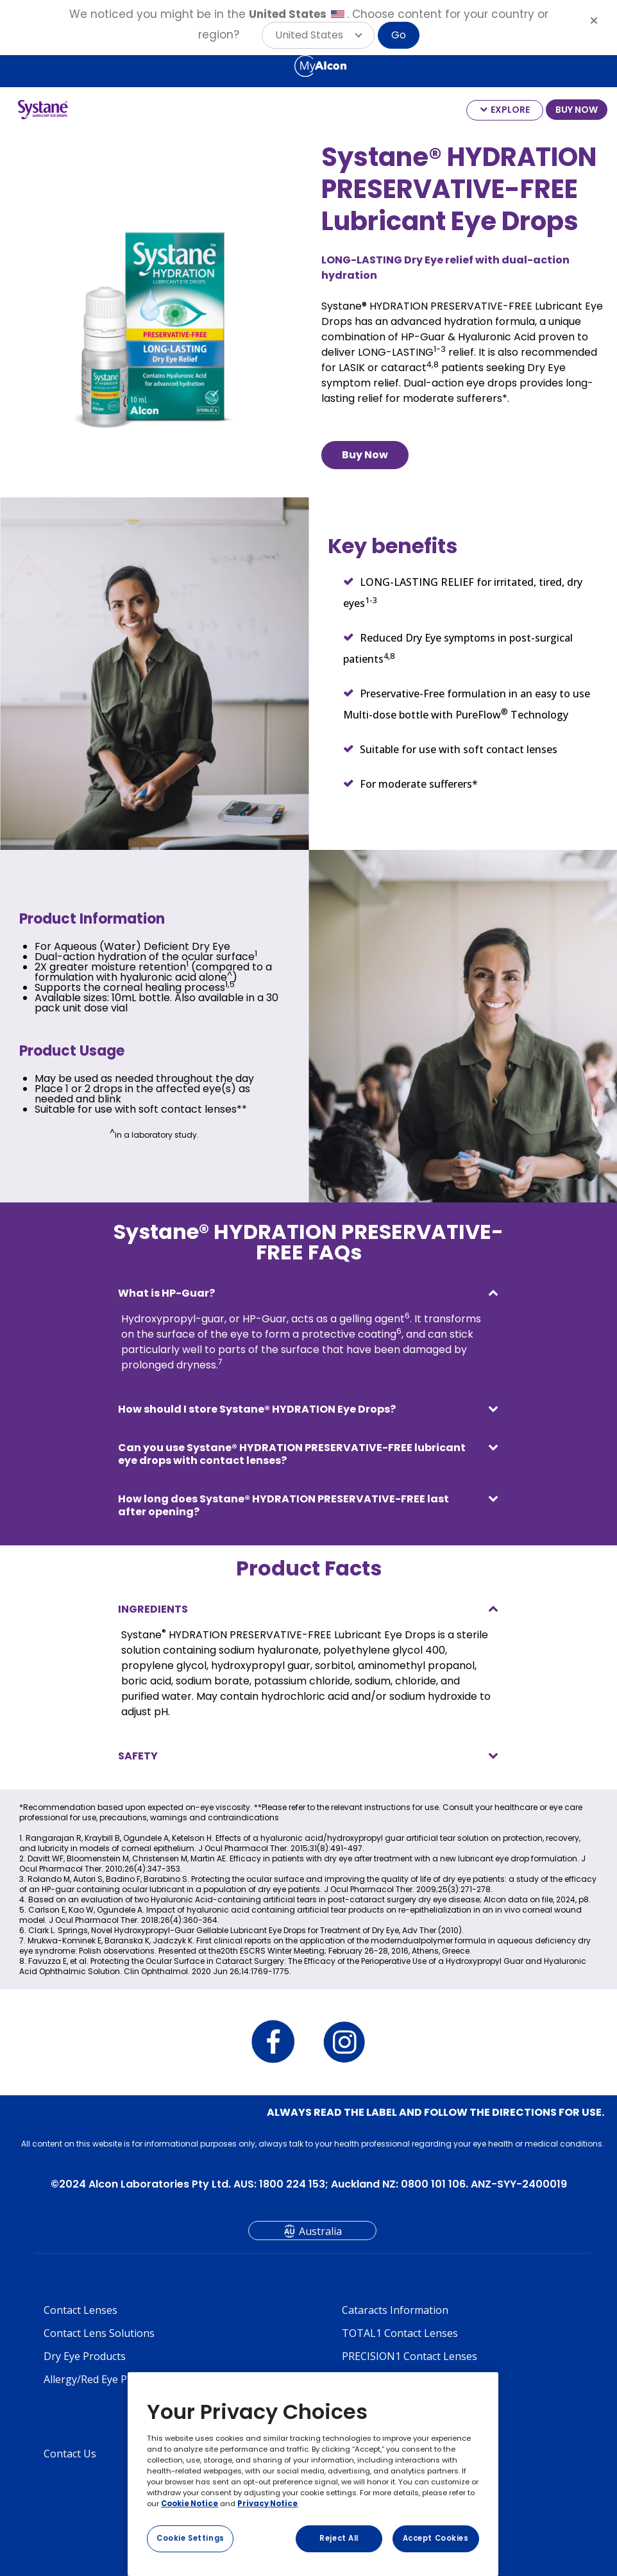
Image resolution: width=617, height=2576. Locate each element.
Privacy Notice (267, 2503)
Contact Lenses (80, 2310)
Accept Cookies (436, 2538)
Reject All (339, 2538)
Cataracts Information (395, 2310)
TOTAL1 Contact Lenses (400, 2333)
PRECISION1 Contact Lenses (409, 2356)
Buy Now (365, 454)
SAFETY (138, 1756)
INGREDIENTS (153, 1609)
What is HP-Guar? (166, 1293)
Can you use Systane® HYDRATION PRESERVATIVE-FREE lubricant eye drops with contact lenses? (292, 1454)
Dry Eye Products (85, 2356)
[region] (313, 2474)
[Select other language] (12, 65)
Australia (320, 2231)
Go (398, 35)
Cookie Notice (189, 2503)
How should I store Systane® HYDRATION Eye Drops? (257, 1409)
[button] (318, 35)
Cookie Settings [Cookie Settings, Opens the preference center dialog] (190, 2538)
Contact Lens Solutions (99, 2333)
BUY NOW (576, 109)
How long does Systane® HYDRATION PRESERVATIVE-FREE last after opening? (283, 1505)
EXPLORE (510, 109)
